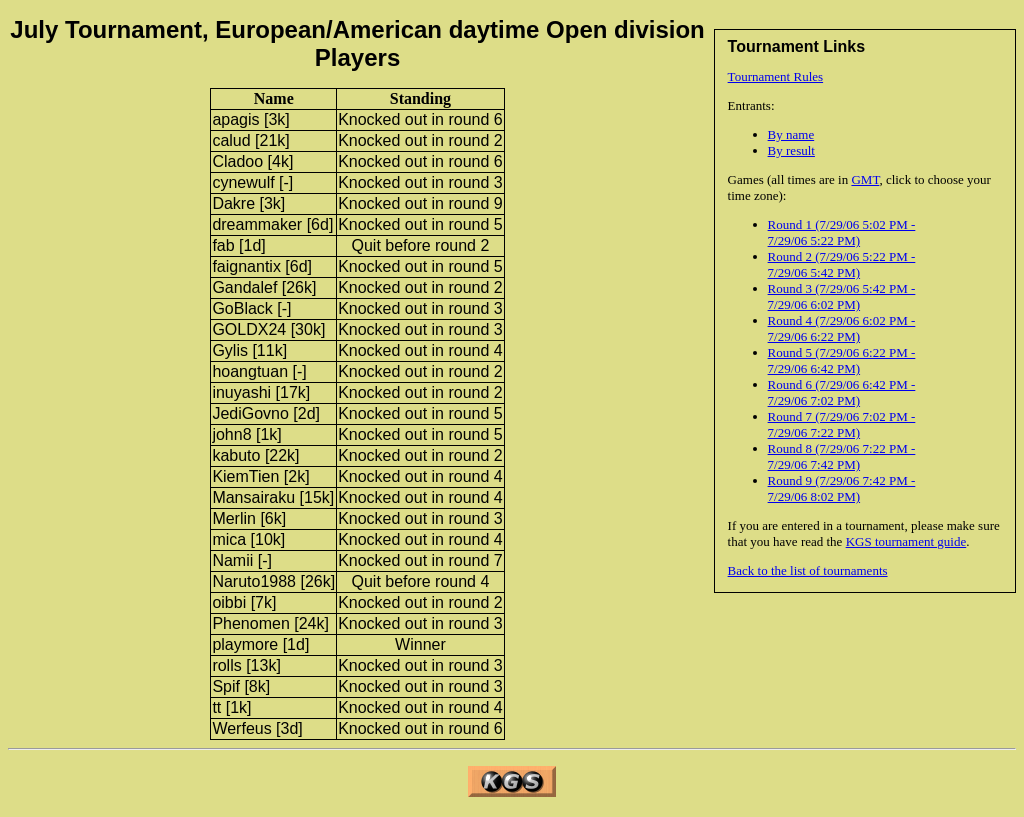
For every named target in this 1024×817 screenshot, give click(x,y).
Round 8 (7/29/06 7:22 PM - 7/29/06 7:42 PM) (842, 456)
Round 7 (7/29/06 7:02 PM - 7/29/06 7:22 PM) (842, 424)
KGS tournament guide (906, 541)
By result (791, 150)
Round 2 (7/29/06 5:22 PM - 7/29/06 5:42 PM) (842, 264)
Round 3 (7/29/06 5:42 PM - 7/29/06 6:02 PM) (842, 296)
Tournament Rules (776, 76)
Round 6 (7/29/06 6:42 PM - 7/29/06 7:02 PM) (842, 392)
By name (791, 134)
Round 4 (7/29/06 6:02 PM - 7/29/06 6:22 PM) (842, 328)
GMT (865, 179)
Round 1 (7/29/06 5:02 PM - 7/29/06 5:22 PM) (842, 232)
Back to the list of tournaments (808, 570)
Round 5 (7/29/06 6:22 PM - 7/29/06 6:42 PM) (842, 360)
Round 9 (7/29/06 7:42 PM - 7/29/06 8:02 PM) (842, 488)
